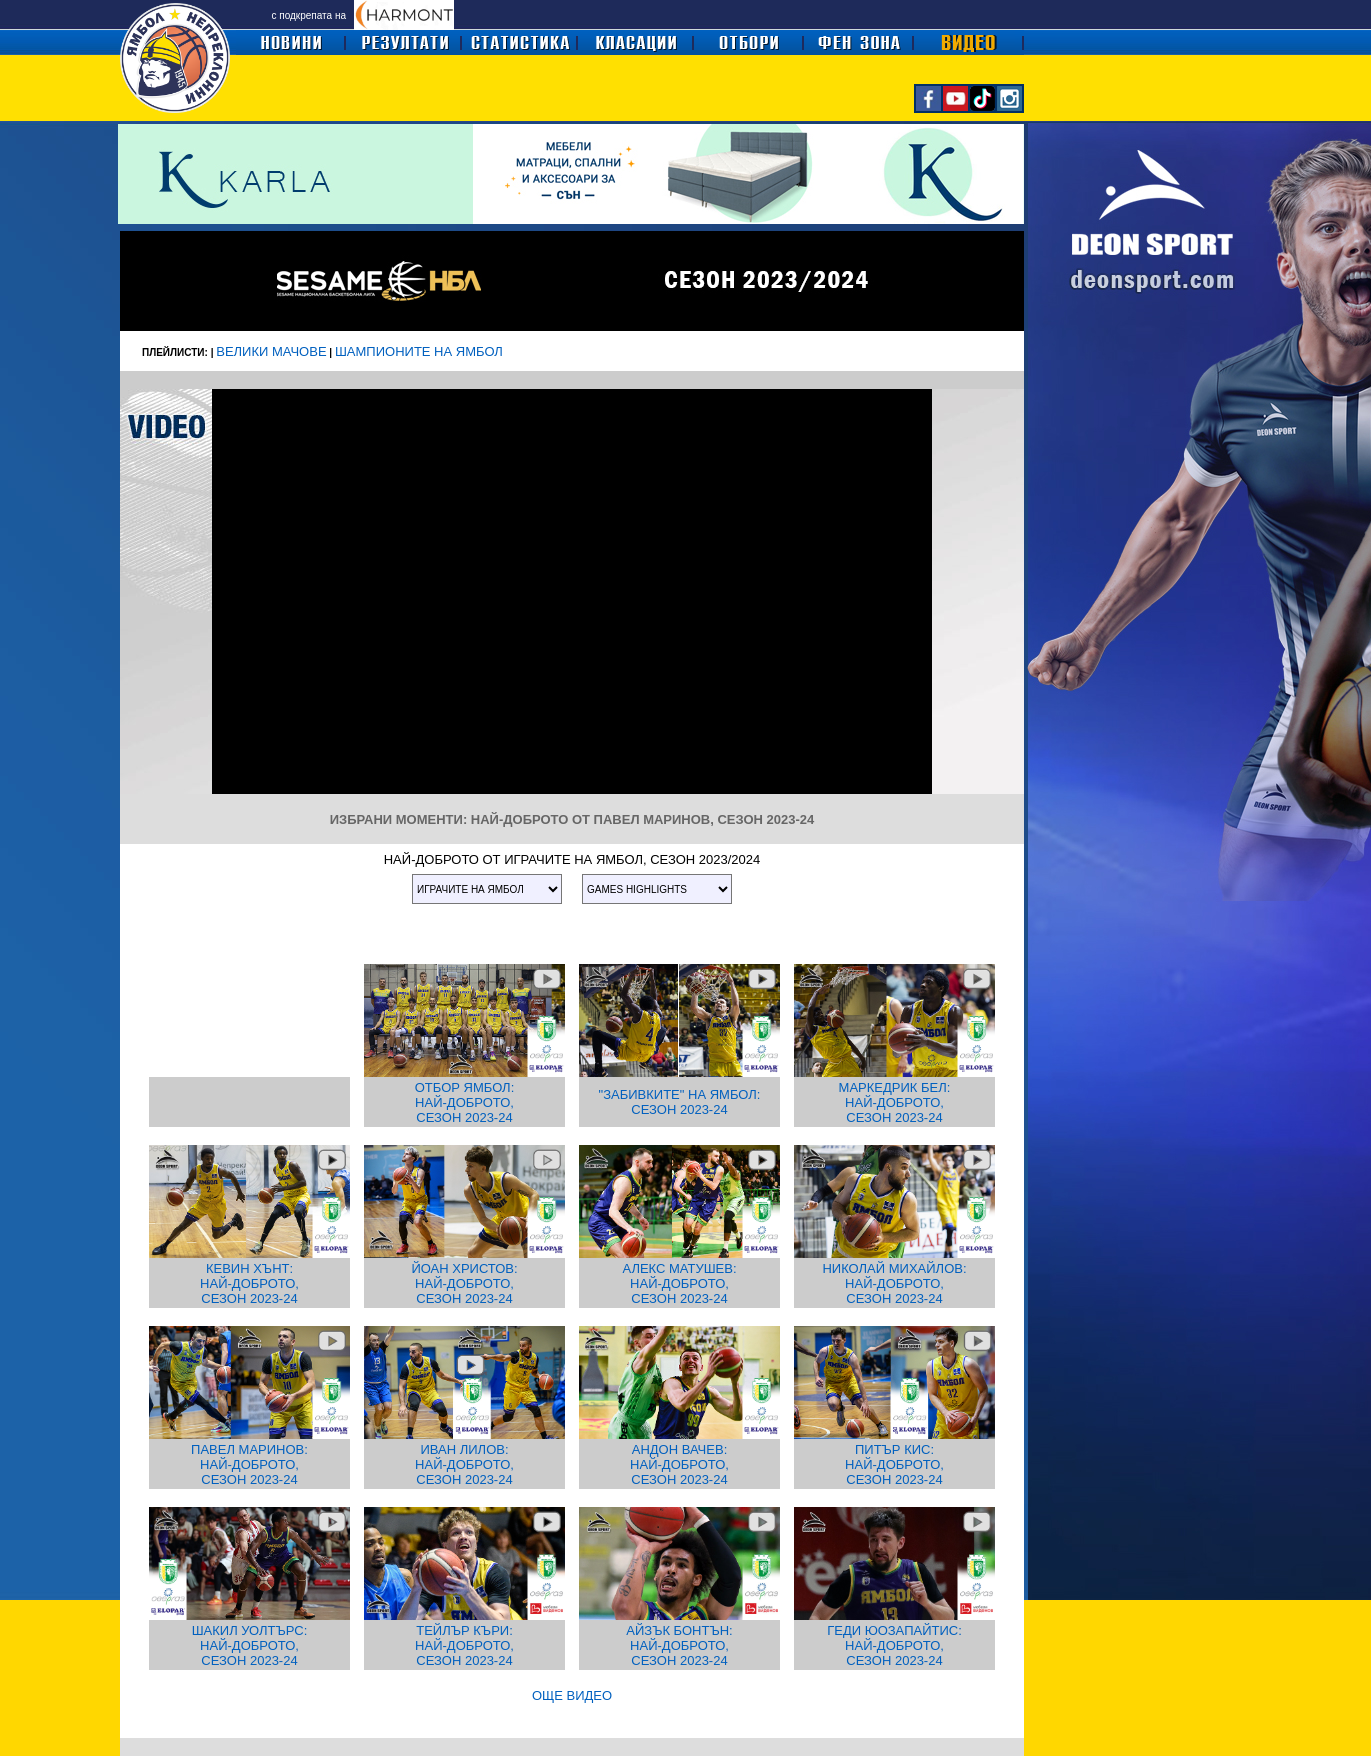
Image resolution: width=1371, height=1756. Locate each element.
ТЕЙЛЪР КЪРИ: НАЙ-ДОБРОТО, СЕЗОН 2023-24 (464, 1645)
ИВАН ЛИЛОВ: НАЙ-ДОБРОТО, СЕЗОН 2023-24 (464, 1464)
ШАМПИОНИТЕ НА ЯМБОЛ (419, 351)
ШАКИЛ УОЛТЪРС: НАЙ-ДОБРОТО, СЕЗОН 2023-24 (250, 1645)
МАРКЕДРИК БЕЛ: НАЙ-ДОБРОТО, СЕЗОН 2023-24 (895, 1102)
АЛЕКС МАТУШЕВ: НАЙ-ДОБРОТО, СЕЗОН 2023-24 (679, 1283)
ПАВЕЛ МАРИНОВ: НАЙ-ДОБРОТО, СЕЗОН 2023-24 (249, 1464)
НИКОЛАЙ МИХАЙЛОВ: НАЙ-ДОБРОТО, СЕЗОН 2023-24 (894, 1283)
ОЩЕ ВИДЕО (572, 1695)
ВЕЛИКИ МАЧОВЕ (271, 351)
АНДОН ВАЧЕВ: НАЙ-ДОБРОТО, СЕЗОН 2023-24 (679, 1464)
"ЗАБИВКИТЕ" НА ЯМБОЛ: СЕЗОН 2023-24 (680, 1102)
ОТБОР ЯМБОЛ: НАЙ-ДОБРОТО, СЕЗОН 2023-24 (465, 1102)
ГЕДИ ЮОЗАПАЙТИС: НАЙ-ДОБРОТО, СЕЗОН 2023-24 (894, 1645)
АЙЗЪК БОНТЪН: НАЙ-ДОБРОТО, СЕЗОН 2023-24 (679, 1645)
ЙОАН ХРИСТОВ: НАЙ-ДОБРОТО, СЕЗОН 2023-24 (464, 1283)
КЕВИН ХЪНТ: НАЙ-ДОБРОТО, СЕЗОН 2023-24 (249, 1283)
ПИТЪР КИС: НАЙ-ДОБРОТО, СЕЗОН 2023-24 (894, 1464)
